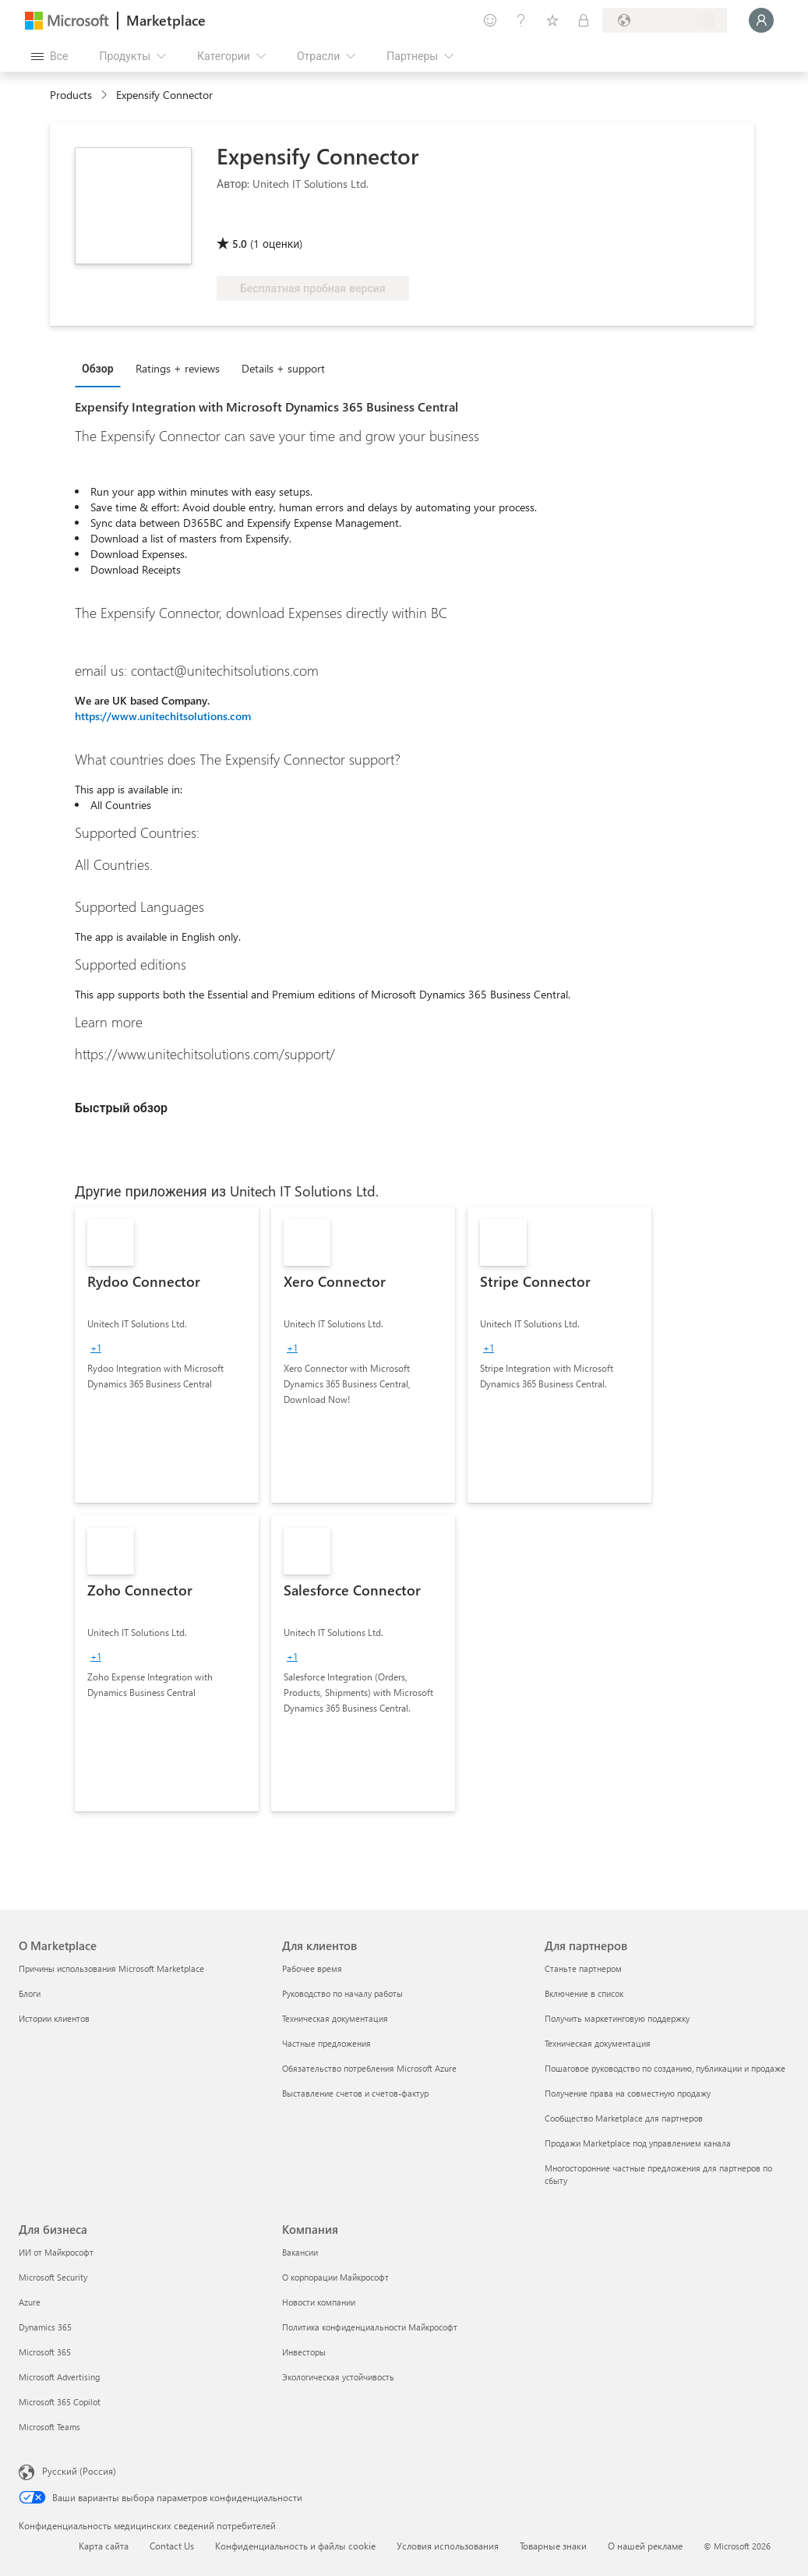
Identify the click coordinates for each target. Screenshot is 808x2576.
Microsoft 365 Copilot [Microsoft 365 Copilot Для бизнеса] (60, 2402)
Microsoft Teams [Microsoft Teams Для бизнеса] (49, 2427)
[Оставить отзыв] (490, 20)
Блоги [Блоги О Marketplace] (30, 1993)
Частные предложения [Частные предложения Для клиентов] (326, 2043)
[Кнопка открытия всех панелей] (49, 56)
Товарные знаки (553, 2545)
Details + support (283, 368)
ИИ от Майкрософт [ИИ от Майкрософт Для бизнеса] (56, 2252)
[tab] (102, 368)
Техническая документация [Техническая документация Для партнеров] (598, 2043)
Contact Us (172, 2545)
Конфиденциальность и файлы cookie (295, 2545)
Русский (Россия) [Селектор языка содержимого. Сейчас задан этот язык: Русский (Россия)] (79, 2471)
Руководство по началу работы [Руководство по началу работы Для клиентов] (342, 1993)
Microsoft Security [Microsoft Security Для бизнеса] (53, 2277)
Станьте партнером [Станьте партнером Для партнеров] (583, 1968)
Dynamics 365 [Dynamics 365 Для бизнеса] (45, 2327)
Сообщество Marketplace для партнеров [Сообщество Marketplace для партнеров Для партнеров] (624, 2118)
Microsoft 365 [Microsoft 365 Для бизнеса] (45, 2352)
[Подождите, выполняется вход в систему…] (761, 20)
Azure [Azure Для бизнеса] (30, 2302)
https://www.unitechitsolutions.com (163, 715)
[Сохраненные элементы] (552, 20)
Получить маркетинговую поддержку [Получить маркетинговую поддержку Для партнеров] (617, 2018)
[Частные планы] (583, 20)
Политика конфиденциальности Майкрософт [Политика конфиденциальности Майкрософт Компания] (369, 2327)
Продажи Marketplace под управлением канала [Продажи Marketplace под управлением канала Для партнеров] (638, 2143)
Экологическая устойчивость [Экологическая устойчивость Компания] (338, 2377)
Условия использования (448, 2545)
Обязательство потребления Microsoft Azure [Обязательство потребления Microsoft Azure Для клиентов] (369, 2068)
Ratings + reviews (178, 368)
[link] (167, 1355)
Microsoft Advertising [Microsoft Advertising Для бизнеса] (59, 2377)
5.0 (239, 243)
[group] (95, 1347)
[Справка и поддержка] (521, 20)
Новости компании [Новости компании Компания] (318, 2302)
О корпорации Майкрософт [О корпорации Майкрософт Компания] (335, 2277)
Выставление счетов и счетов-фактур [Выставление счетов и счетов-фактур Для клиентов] (355, 2093)
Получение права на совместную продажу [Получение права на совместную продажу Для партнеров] (628, 2093)
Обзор (98, 368)
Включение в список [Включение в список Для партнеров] (584, 1993)
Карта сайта (104, 2545)
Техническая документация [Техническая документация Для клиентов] (335, 2018)
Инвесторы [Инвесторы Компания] (304, 2352)
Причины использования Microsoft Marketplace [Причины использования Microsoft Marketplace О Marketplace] (111, 1968)
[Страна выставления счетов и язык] (664, 20)
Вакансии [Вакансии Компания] (300, 2252)
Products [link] (71, 94)
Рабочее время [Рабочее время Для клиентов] (312, 1968)
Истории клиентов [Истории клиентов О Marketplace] (54, 2018)
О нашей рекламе (645, 2545)
